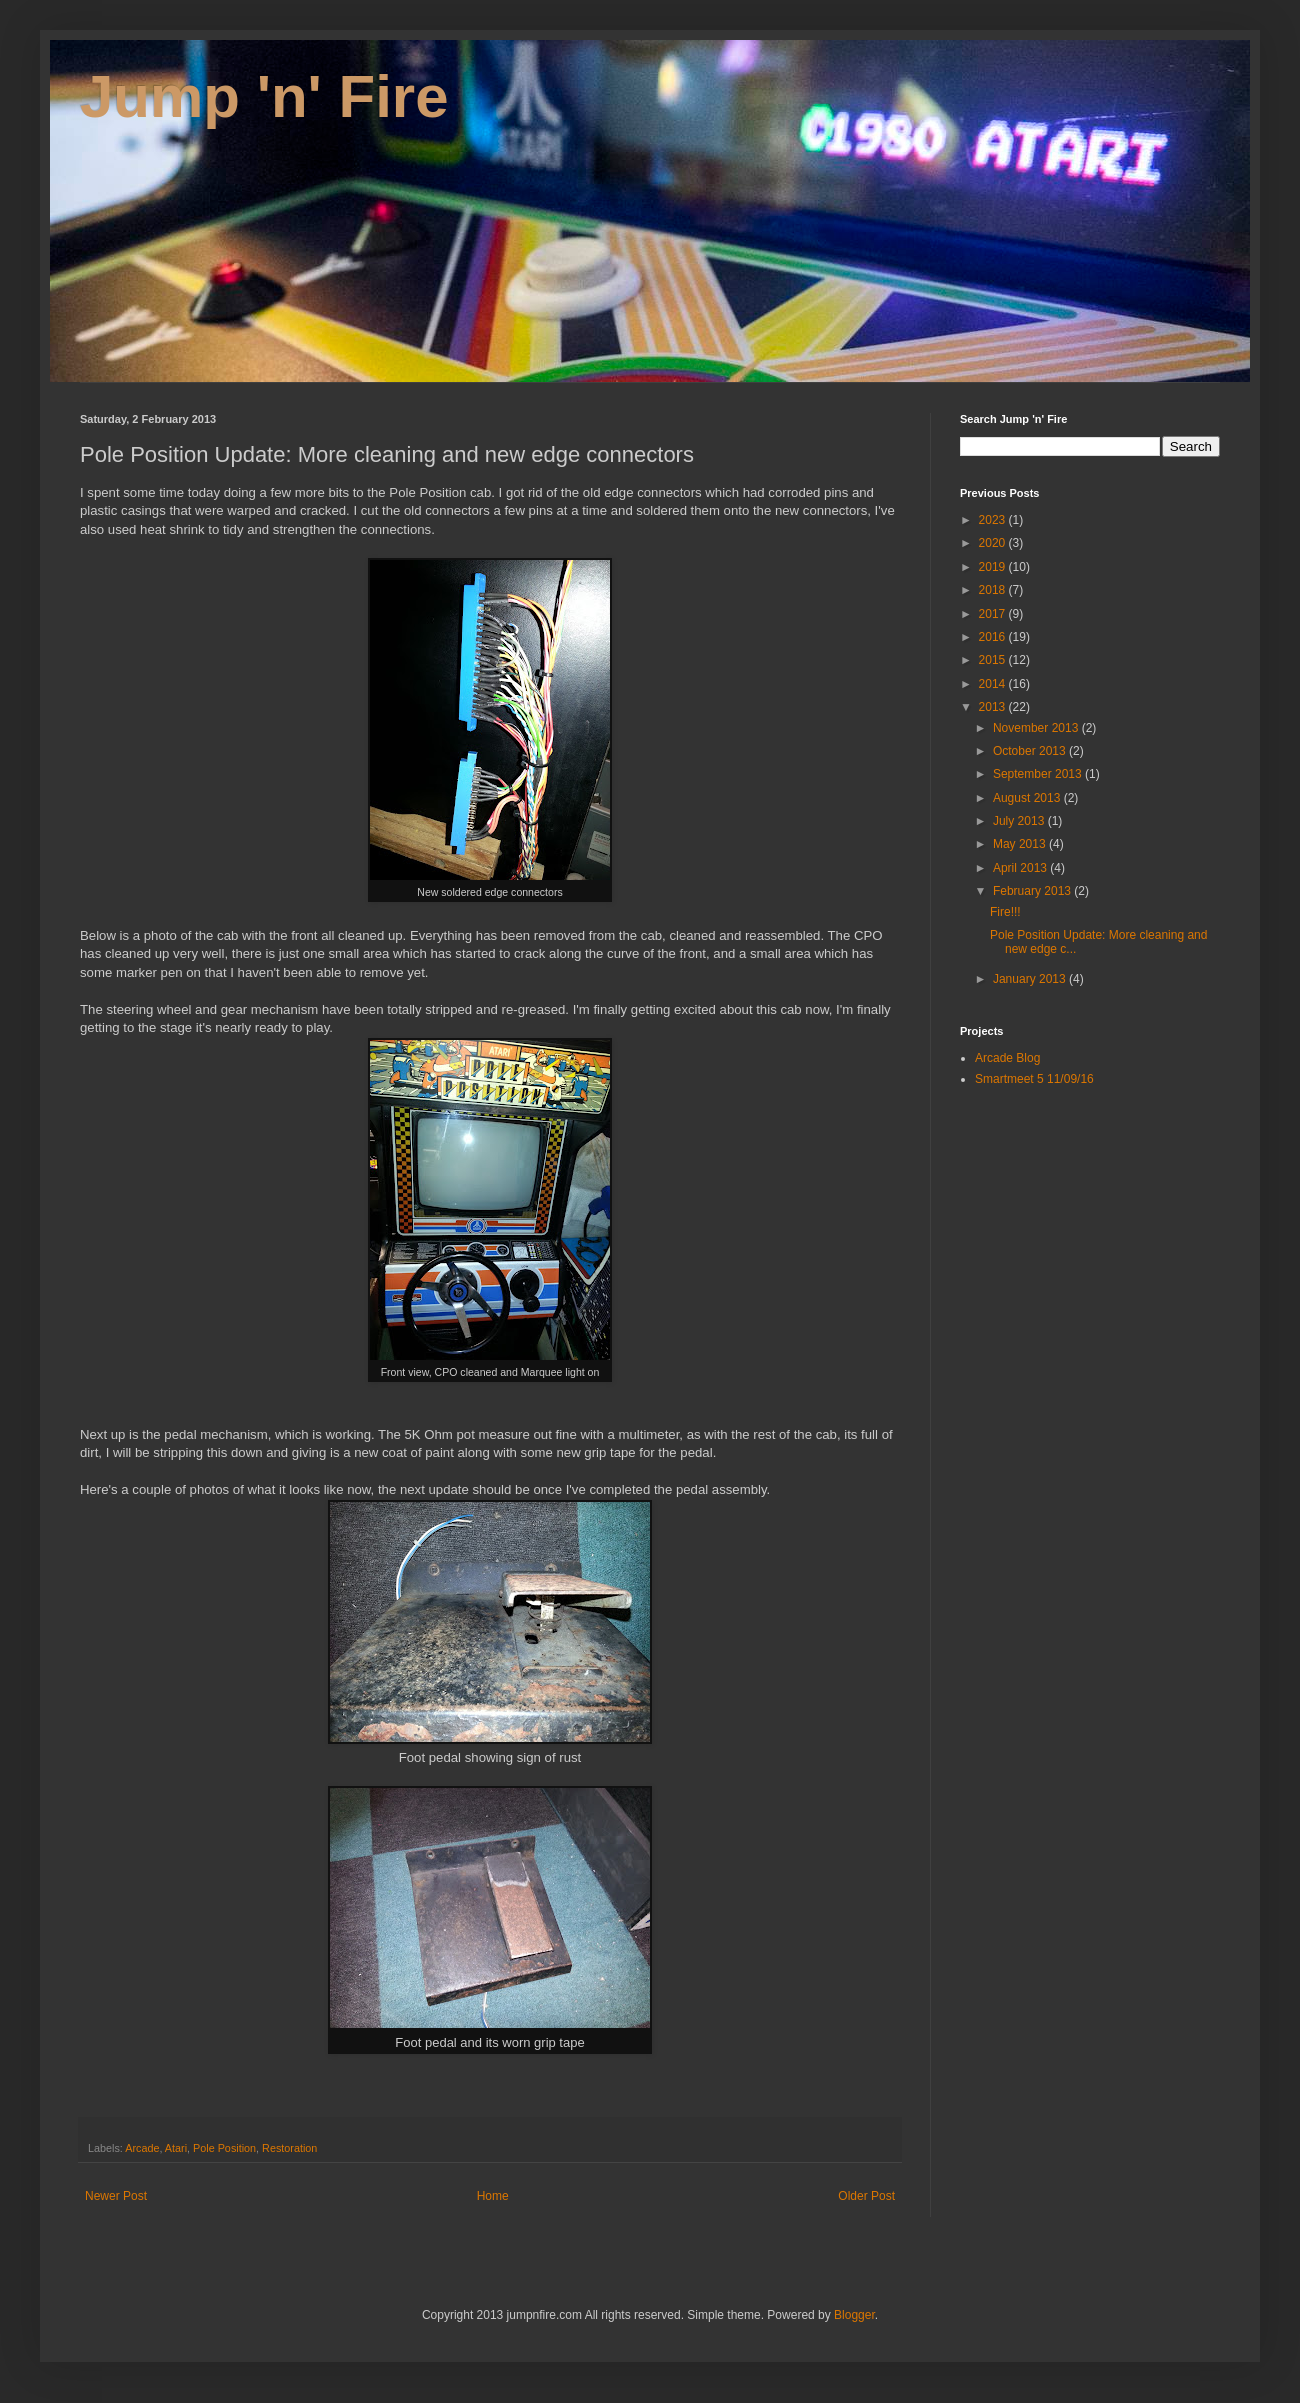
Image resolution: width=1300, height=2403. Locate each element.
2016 (994, 637)
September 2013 (1039, 774)
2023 (994, 520)
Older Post (866, 2196)
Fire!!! (1005, 912)
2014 (994, 684)
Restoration (289, 2148)
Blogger (854, 2315)
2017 (994, 614)
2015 (994, 660)
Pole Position (224, 2148)
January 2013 (1031, 979)
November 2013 (1037, 728)
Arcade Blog (1007, 1058)
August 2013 (1028, 798)
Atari (176, 2148)
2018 (994, 590)
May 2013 (1021, 844)
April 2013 (1021, 868)
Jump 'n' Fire (264, 96)
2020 (994, 543)
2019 (994, 567)
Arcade (142, 2148)
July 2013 (1020, 821)
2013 (994, 707)
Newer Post (116, 2196)
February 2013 (1033, 891)
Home (493, 2196)
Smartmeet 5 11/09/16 (1034, 1079)
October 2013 (1031, 751)
